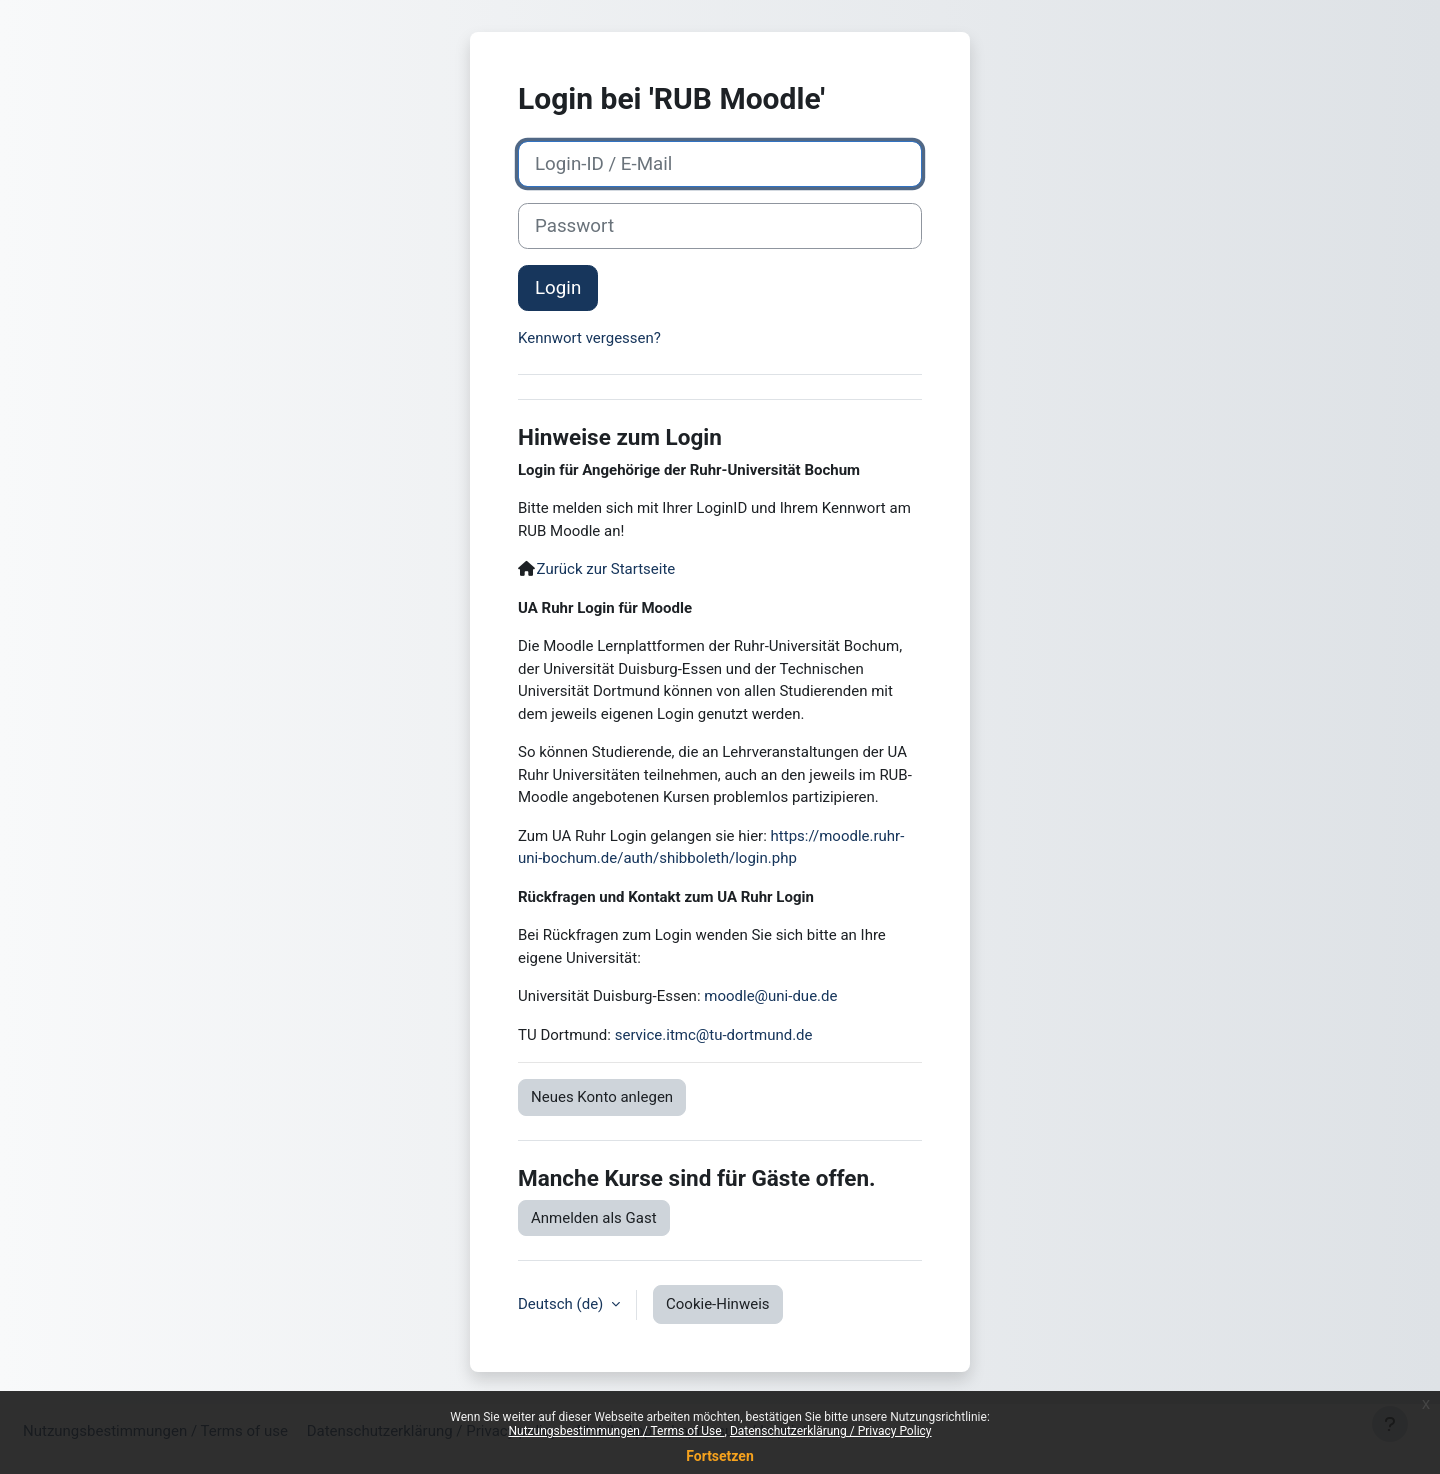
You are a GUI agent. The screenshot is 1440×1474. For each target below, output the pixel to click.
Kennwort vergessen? (589, 338)
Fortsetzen (720, 1456)
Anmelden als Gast (594, 1218)
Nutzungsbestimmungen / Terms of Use (616, 1431)
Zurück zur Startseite (606, 569)
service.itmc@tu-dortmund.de (714, 1035)
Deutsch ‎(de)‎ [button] (562, 1304)
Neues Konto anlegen (602, 1097)
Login (558, 288)
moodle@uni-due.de (770, 996)
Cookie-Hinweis (717, 1304)
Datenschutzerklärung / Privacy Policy (831, 1431)
